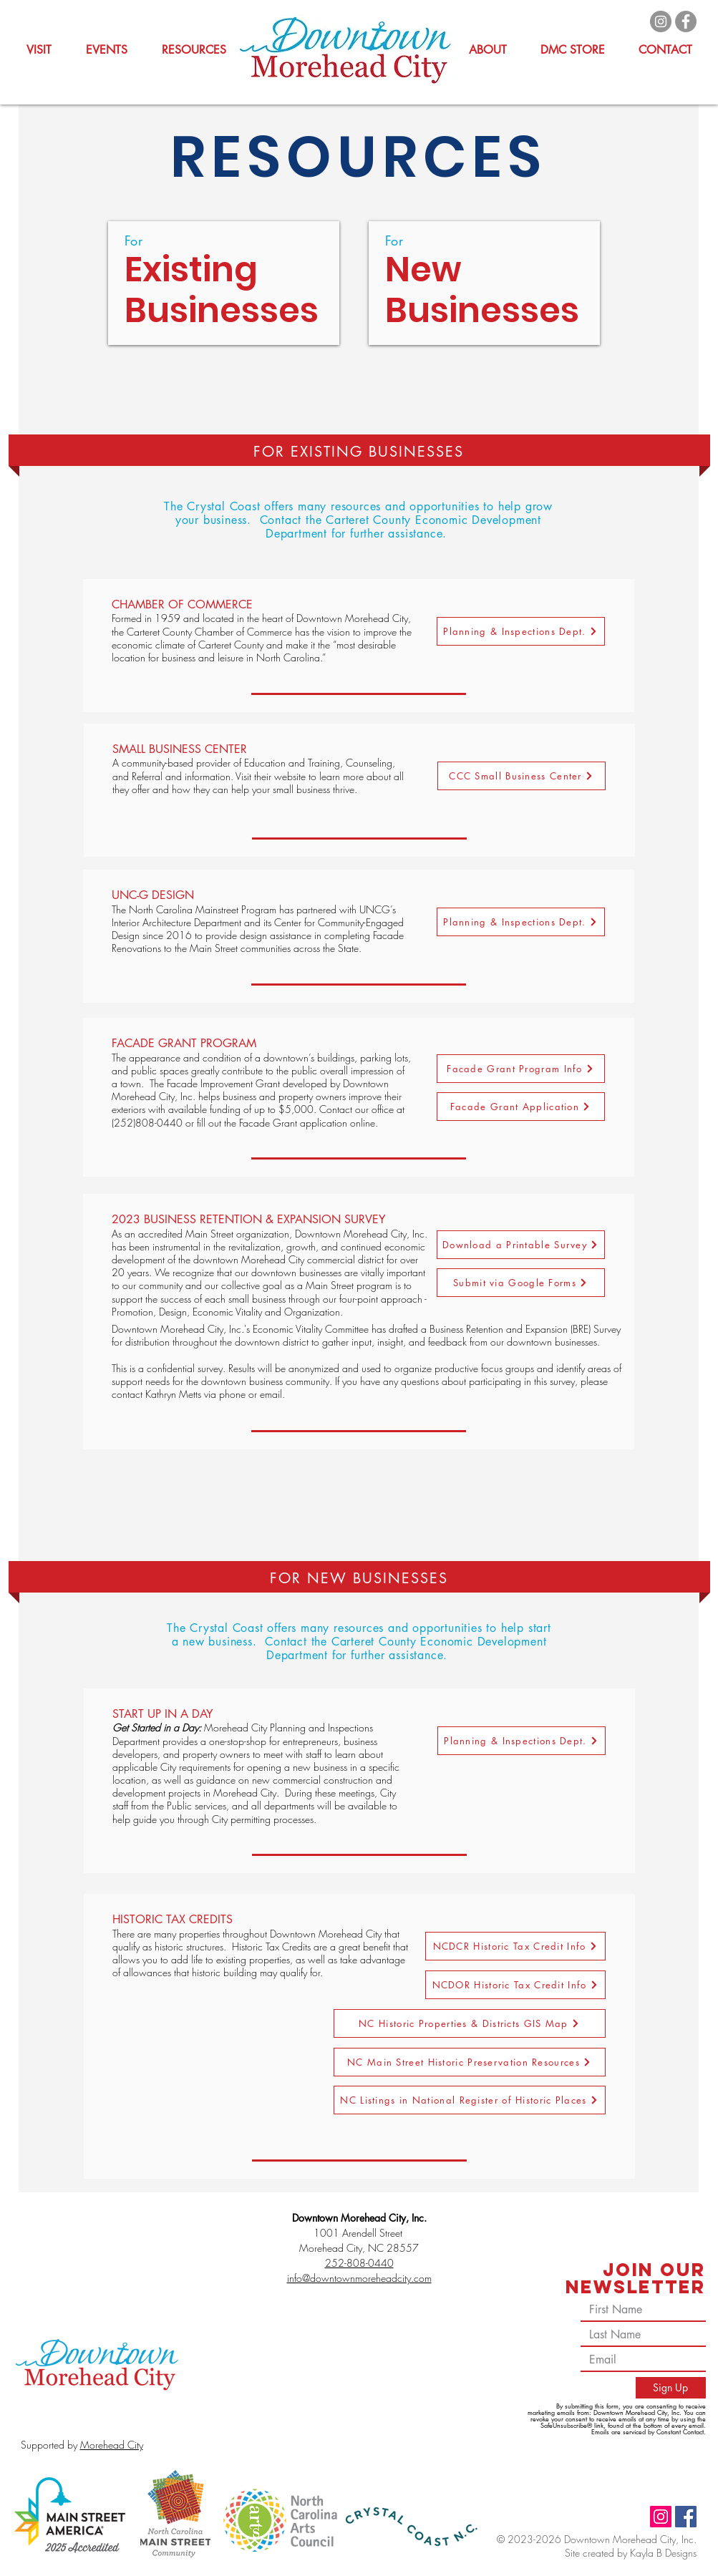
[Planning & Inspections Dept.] (521, 631)
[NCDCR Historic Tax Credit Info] (515, 1946)
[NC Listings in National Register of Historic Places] (470, 2100)
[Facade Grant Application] (521, 1106)
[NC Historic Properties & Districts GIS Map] (470, 2023)
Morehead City (111, 2444)
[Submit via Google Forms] (521, 1282)
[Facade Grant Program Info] (521, 1068)
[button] (194, 50)
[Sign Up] (671, 2387)
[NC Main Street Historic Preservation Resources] (470, 2062)
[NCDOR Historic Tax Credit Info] (515, 1984)
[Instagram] (660, 21)
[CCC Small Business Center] (521, 776)
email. (272, 1394)
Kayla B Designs (663, 2553)
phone (232, 1394)
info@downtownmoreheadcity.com (359, 2278)
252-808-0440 (359, 2263)
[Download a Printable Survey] (521, 1244)
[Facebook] (686, 21)
